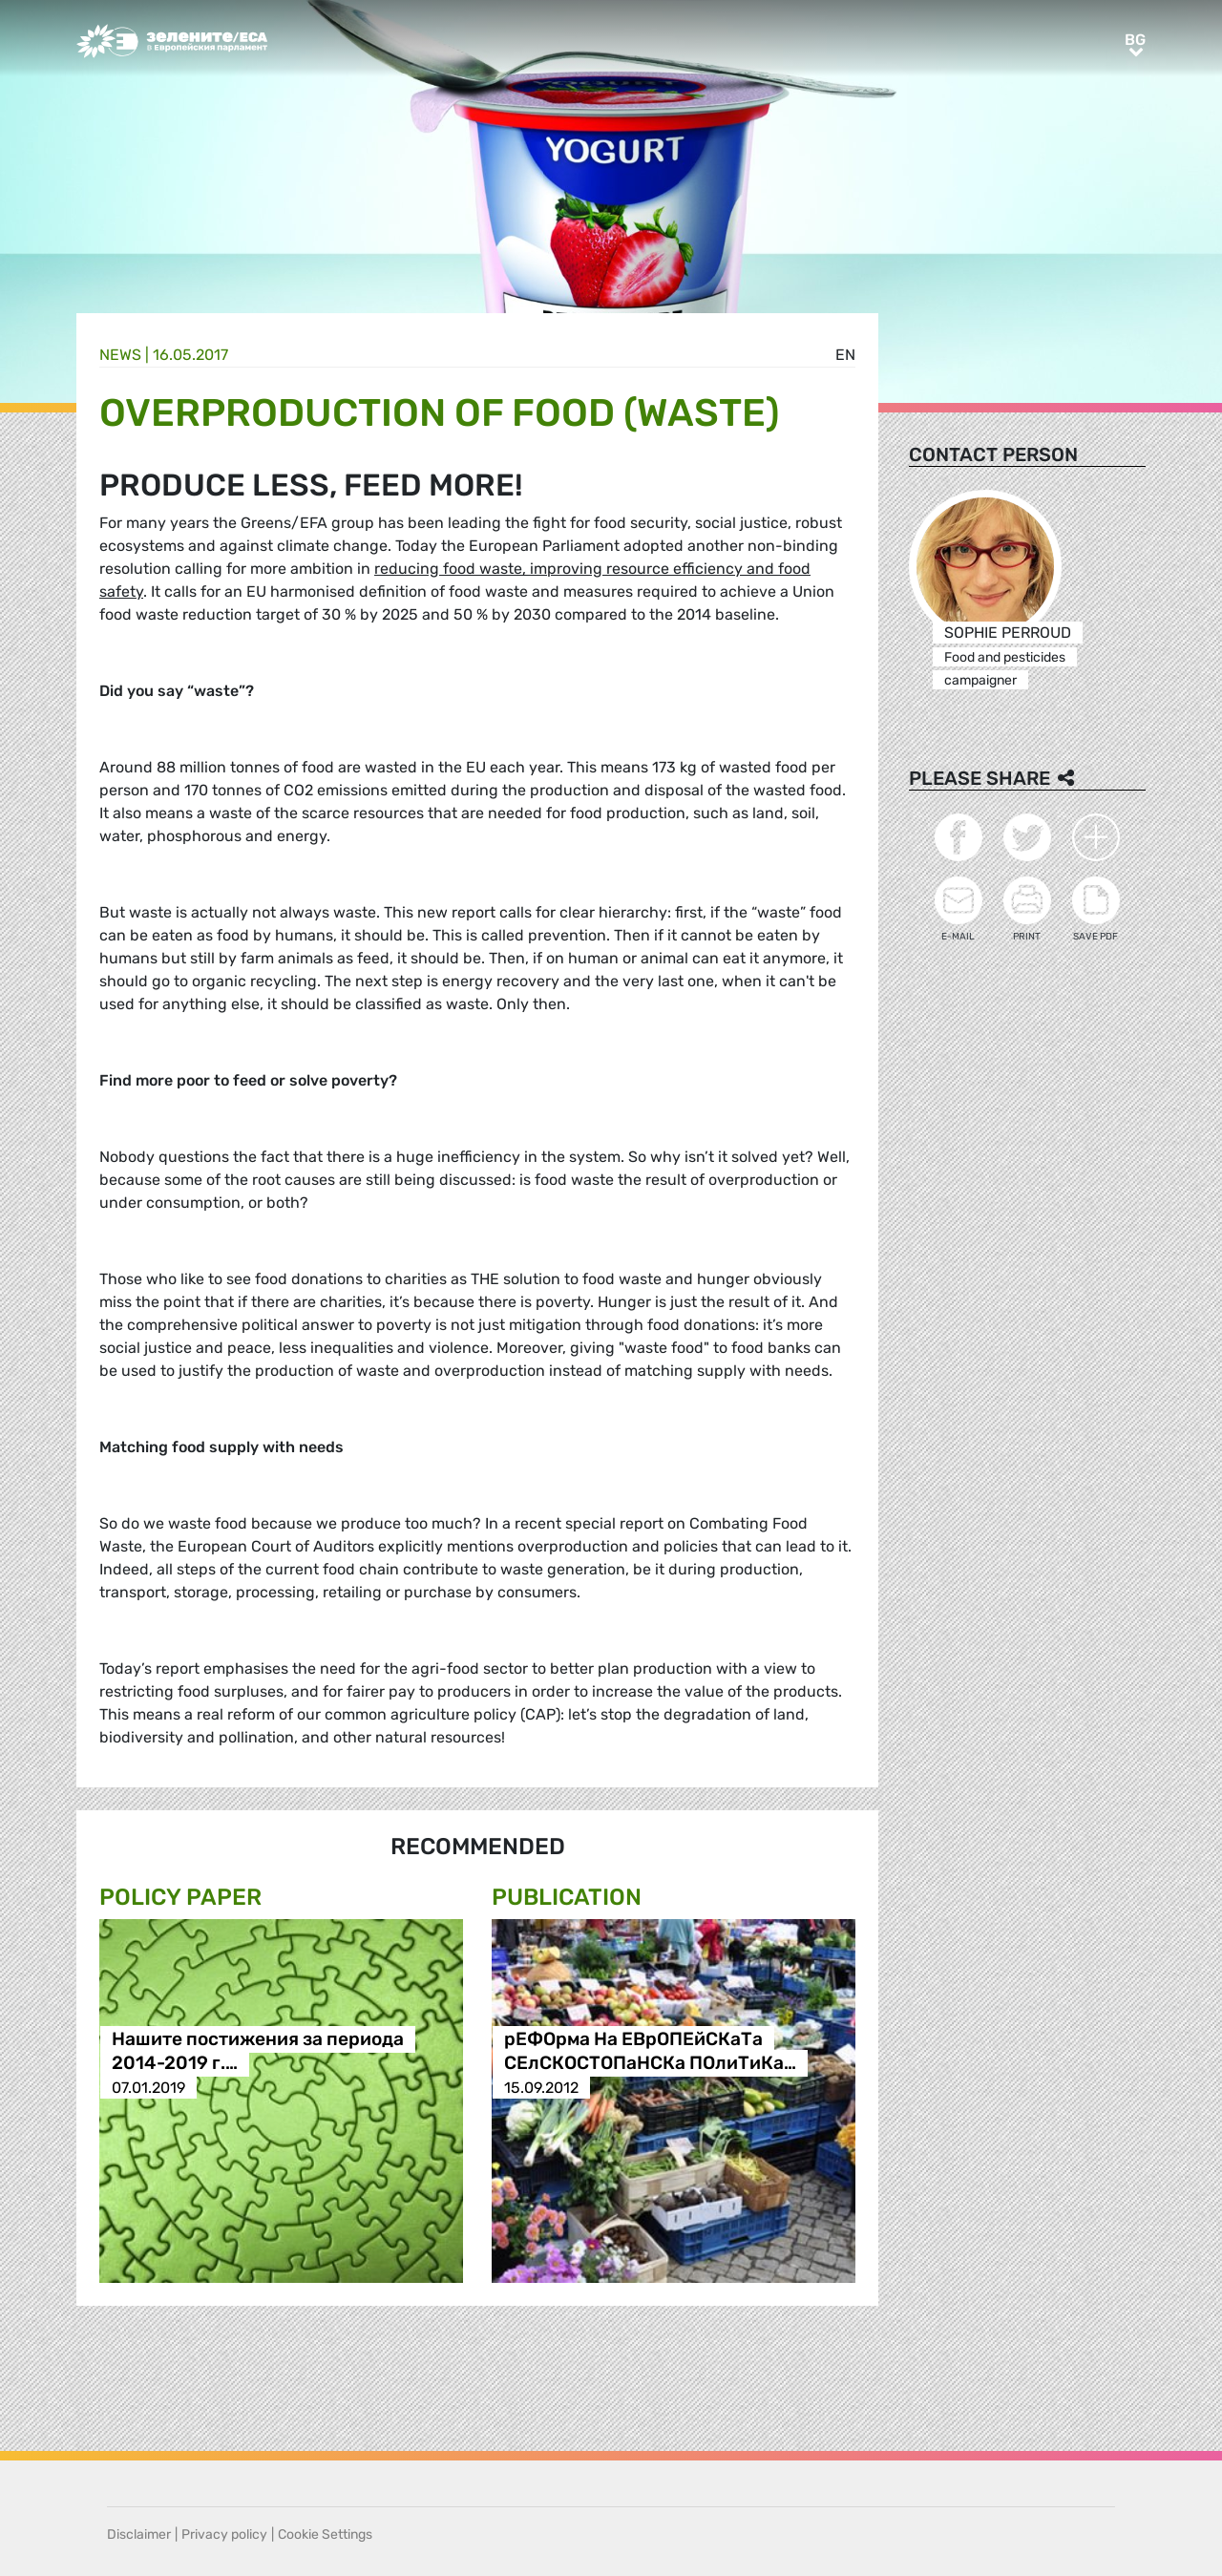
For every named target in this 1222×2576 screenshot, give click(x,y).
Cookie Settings (325, 2534)
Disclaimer (139, 2534)
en (845, 355)
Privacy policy (224, 2534)
